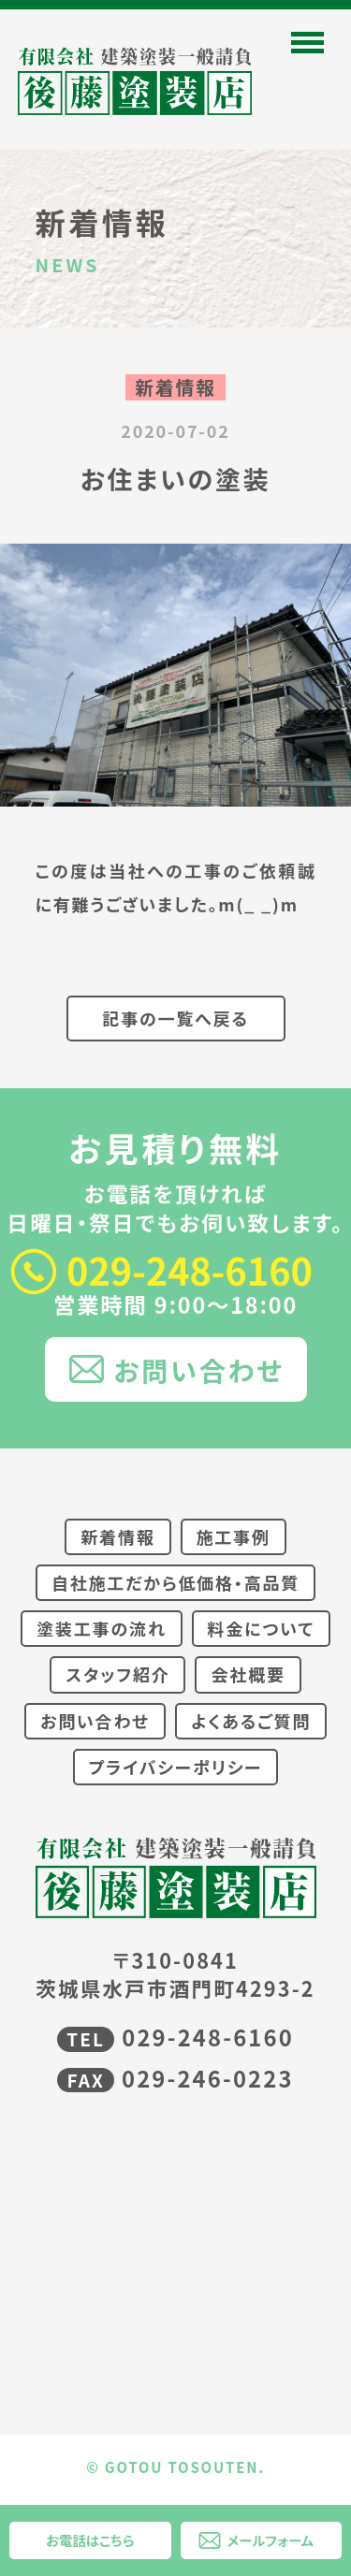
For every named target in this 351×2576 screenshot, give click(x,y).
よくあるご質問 (251, 1721)
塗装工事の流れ (101, 1628)
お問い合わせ (198, 1369)
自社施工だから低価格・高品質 (175, 1582)
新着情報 (117, 1536)
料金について (261, 1628)
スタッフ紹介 (117, 1674)
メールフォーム (270, 2540)
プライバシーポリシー (176, 1766)
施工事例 (234, 1536)
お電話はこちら (90, 2540)
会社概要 (248, 1674)
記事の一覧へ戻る (175, 1018)
